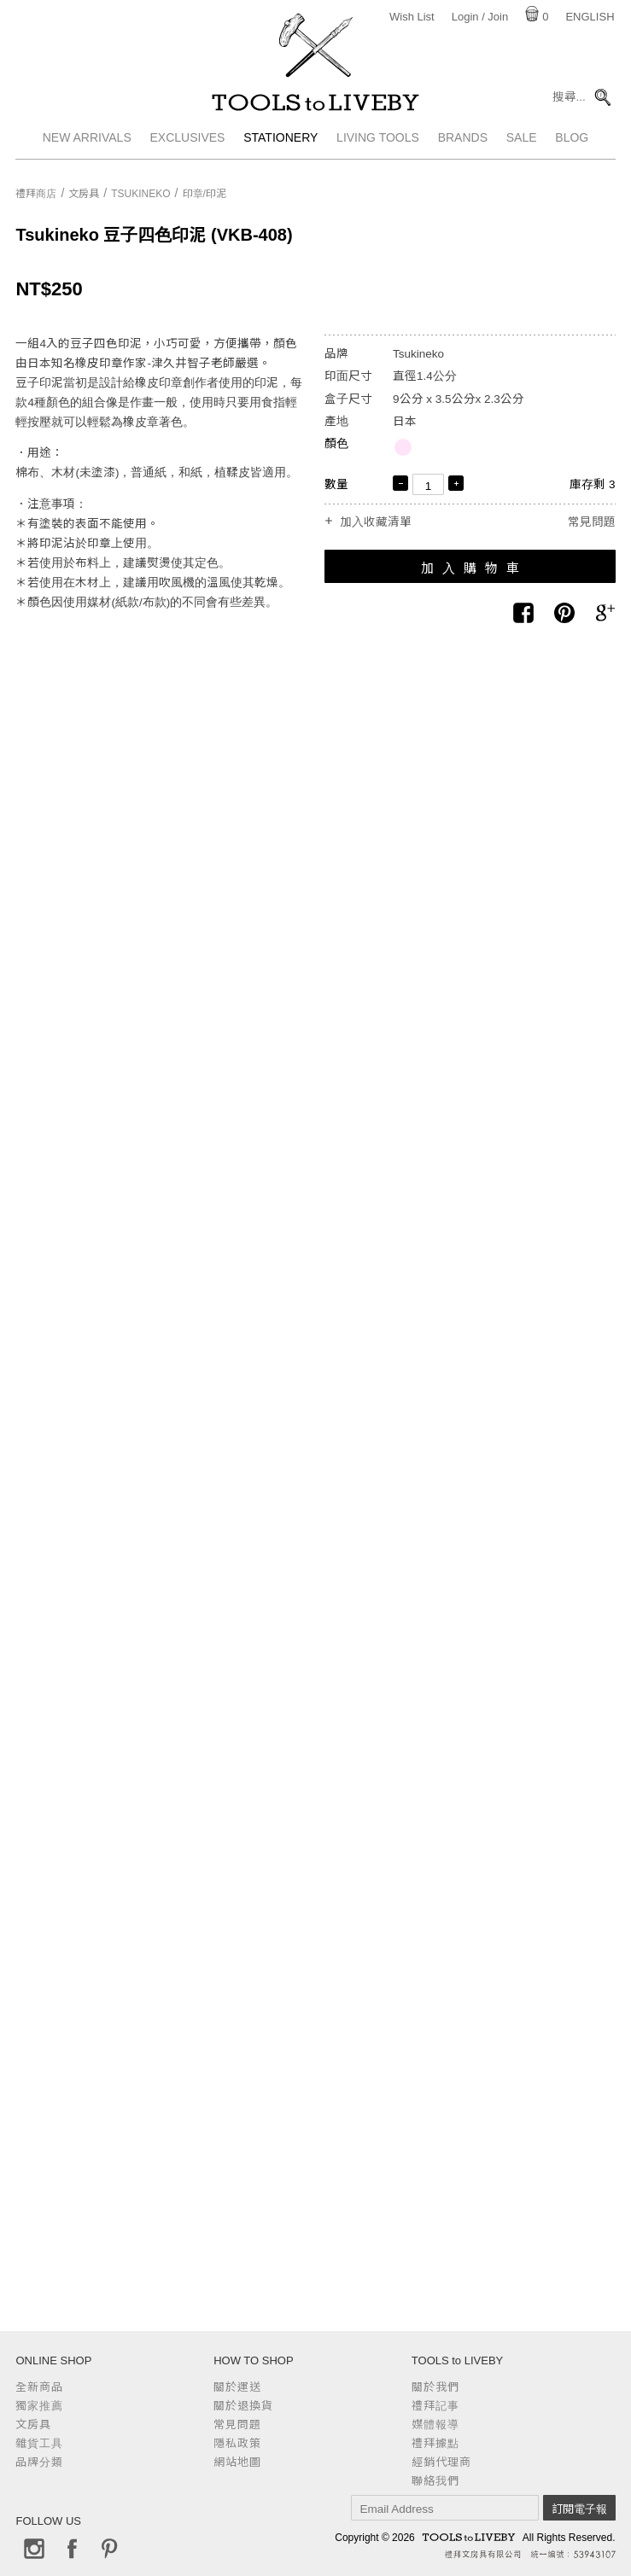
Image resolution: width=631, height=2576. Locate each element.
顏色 (336, 443)
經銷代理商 (441, 2462)
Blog (571, 149)
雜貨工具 (39, 2443)
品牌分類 (39, 2462)
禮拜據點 (435, 2443)
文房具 (83, 194)
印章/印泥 (204, 194)
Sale (521, 149)
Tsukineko (140, 194)
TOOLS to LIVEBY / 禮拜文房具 (315, 108)
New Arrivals (87, 149)
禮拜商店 (35, 194)
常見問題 (592, 522)
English (589, 16)
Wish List (412, 16)
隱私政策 (237, 2443)
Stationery (280, 149)
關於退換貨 (243, 2405)
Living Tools (377, 149)
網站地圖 (237, 2462)
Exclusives (187, 149)
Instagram (34, 2548)
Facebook (71, 2548)
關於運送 (237, 2387)
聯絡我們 (435, 2480)
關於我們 (435, 2387)
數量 (336, 484)
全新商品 (39, 2387)
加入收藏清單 (376, 522)
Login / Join (480, 16)
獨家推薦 (39, 2405)
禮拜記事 (435, 2405)
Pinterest (109, 2548)
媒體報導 (435, 2424)
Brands (463, 149)
